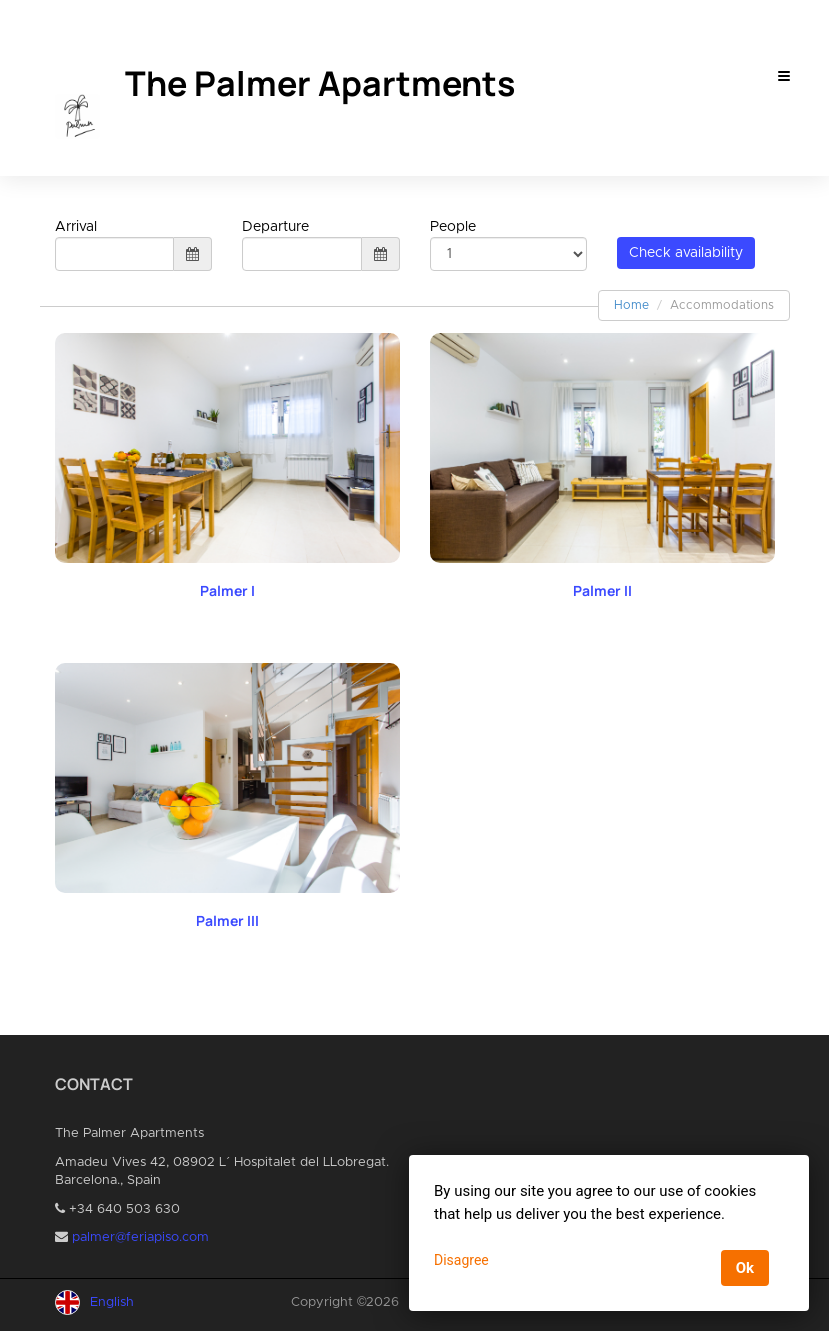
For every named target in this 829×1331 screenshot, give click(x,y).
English (112, 1302)
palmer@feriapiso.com (140, 1237)
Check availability (686, 253)
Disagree (461, 1260)
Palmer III (227, 920)
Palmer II (602, 590)
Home (631, 305)
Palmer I (227, 590)
